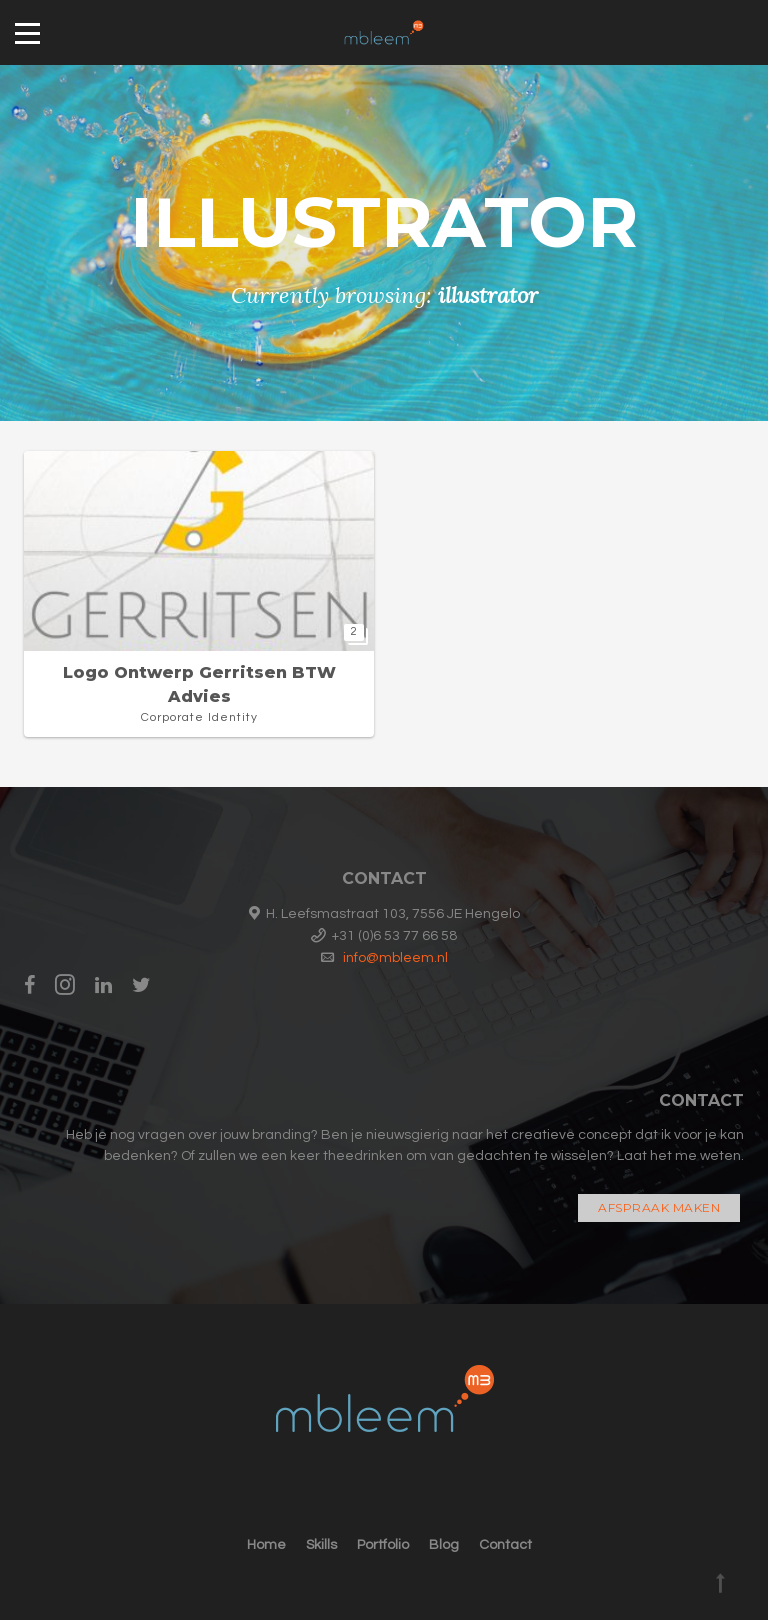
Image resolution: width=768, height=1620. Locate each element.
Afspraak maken (659, 1207)
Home (266, 1545)
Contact (505, 1545)
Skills (321, 1545)
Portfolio (383, 1545)
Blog (444, 1545)
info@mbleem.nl (395, 958)
